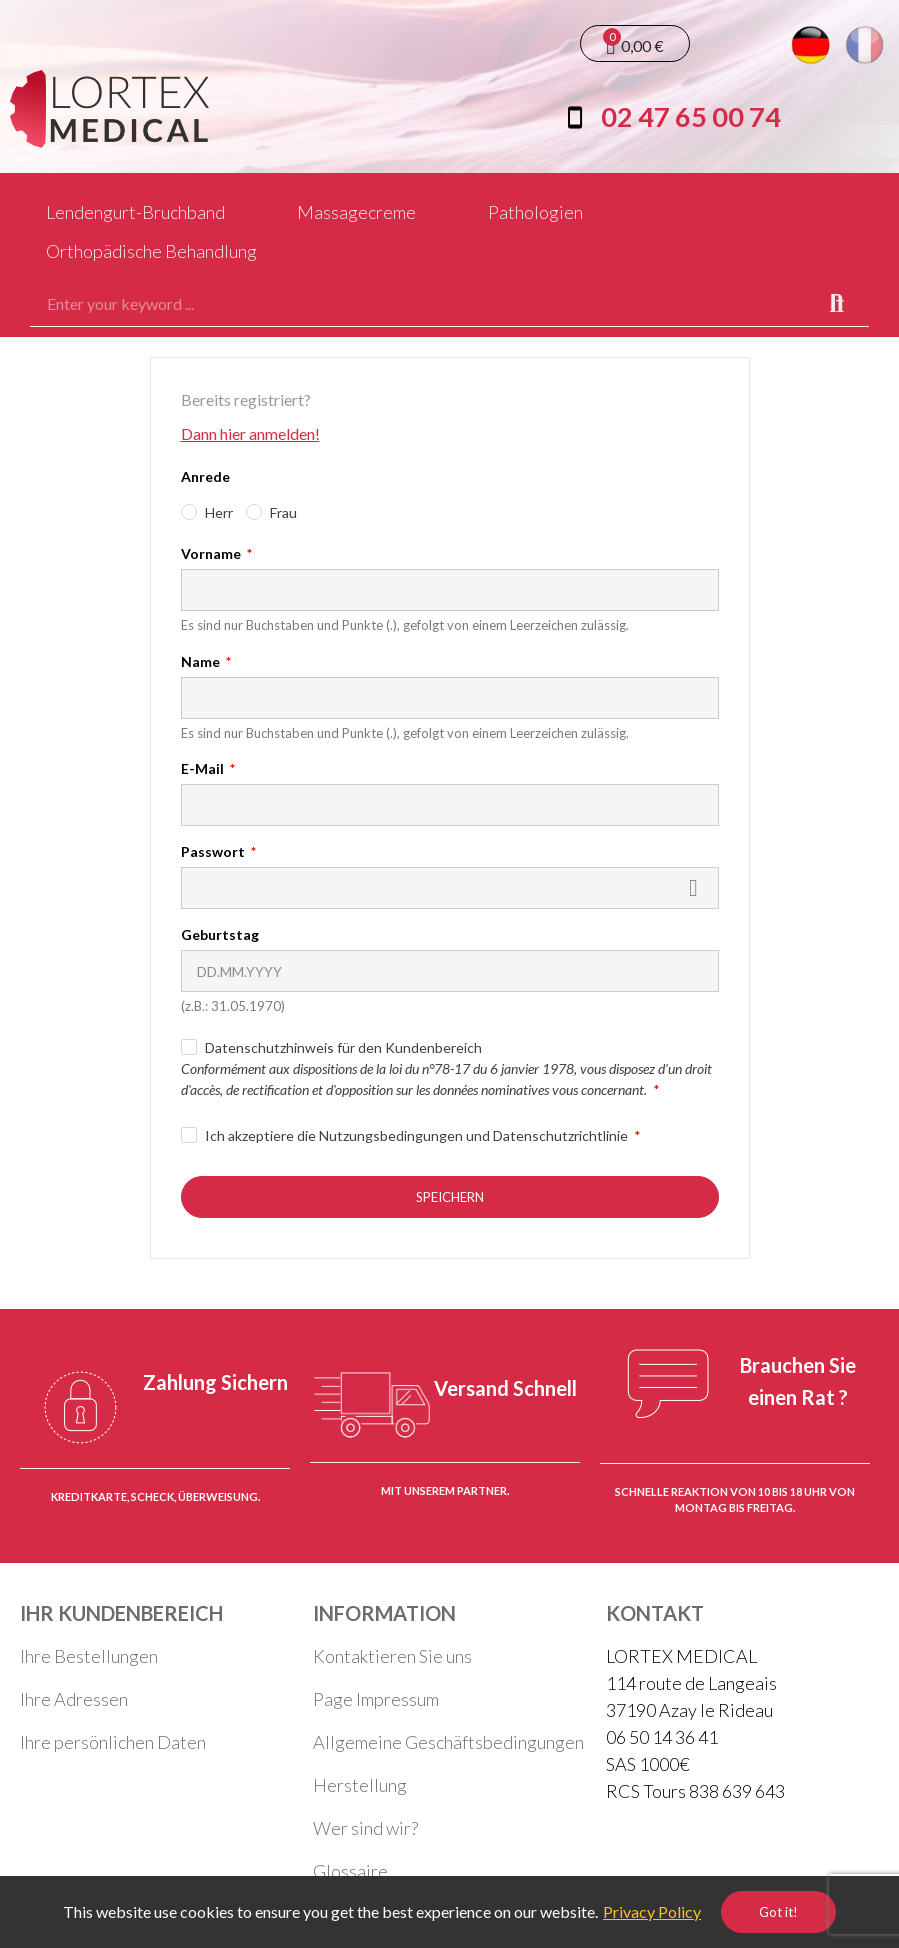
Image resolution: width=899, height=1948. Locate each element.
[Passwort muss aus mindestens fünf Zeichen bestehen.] (450, 888)
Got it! (778, 1912)
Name (202, 661)
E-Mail (204, 768)
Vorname (212, 553)
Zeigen (694, 888)
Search (837, 304)
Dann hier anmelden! (250, 433)
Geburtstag (220, 934)
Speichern (450, 1197)
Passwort (214, 851)
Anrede (205, 476)
